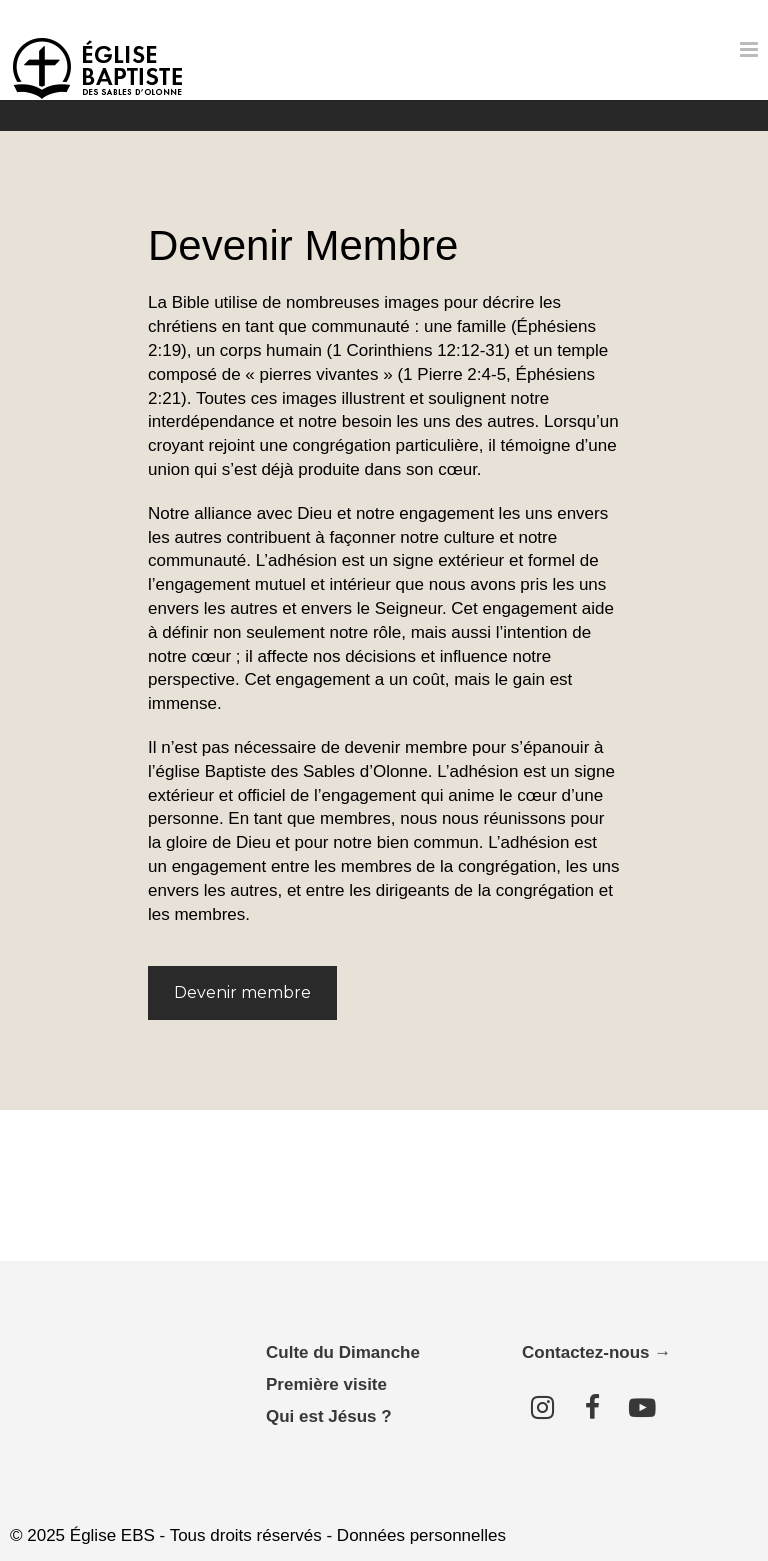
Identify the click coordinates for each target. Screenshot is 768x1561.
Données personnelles (421, 1535)
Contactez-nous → (596, 1352)
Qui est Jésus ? (329, 1416)
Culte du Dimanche (343, 1352)
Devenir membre (242, 992)
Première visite (326, 1384)
